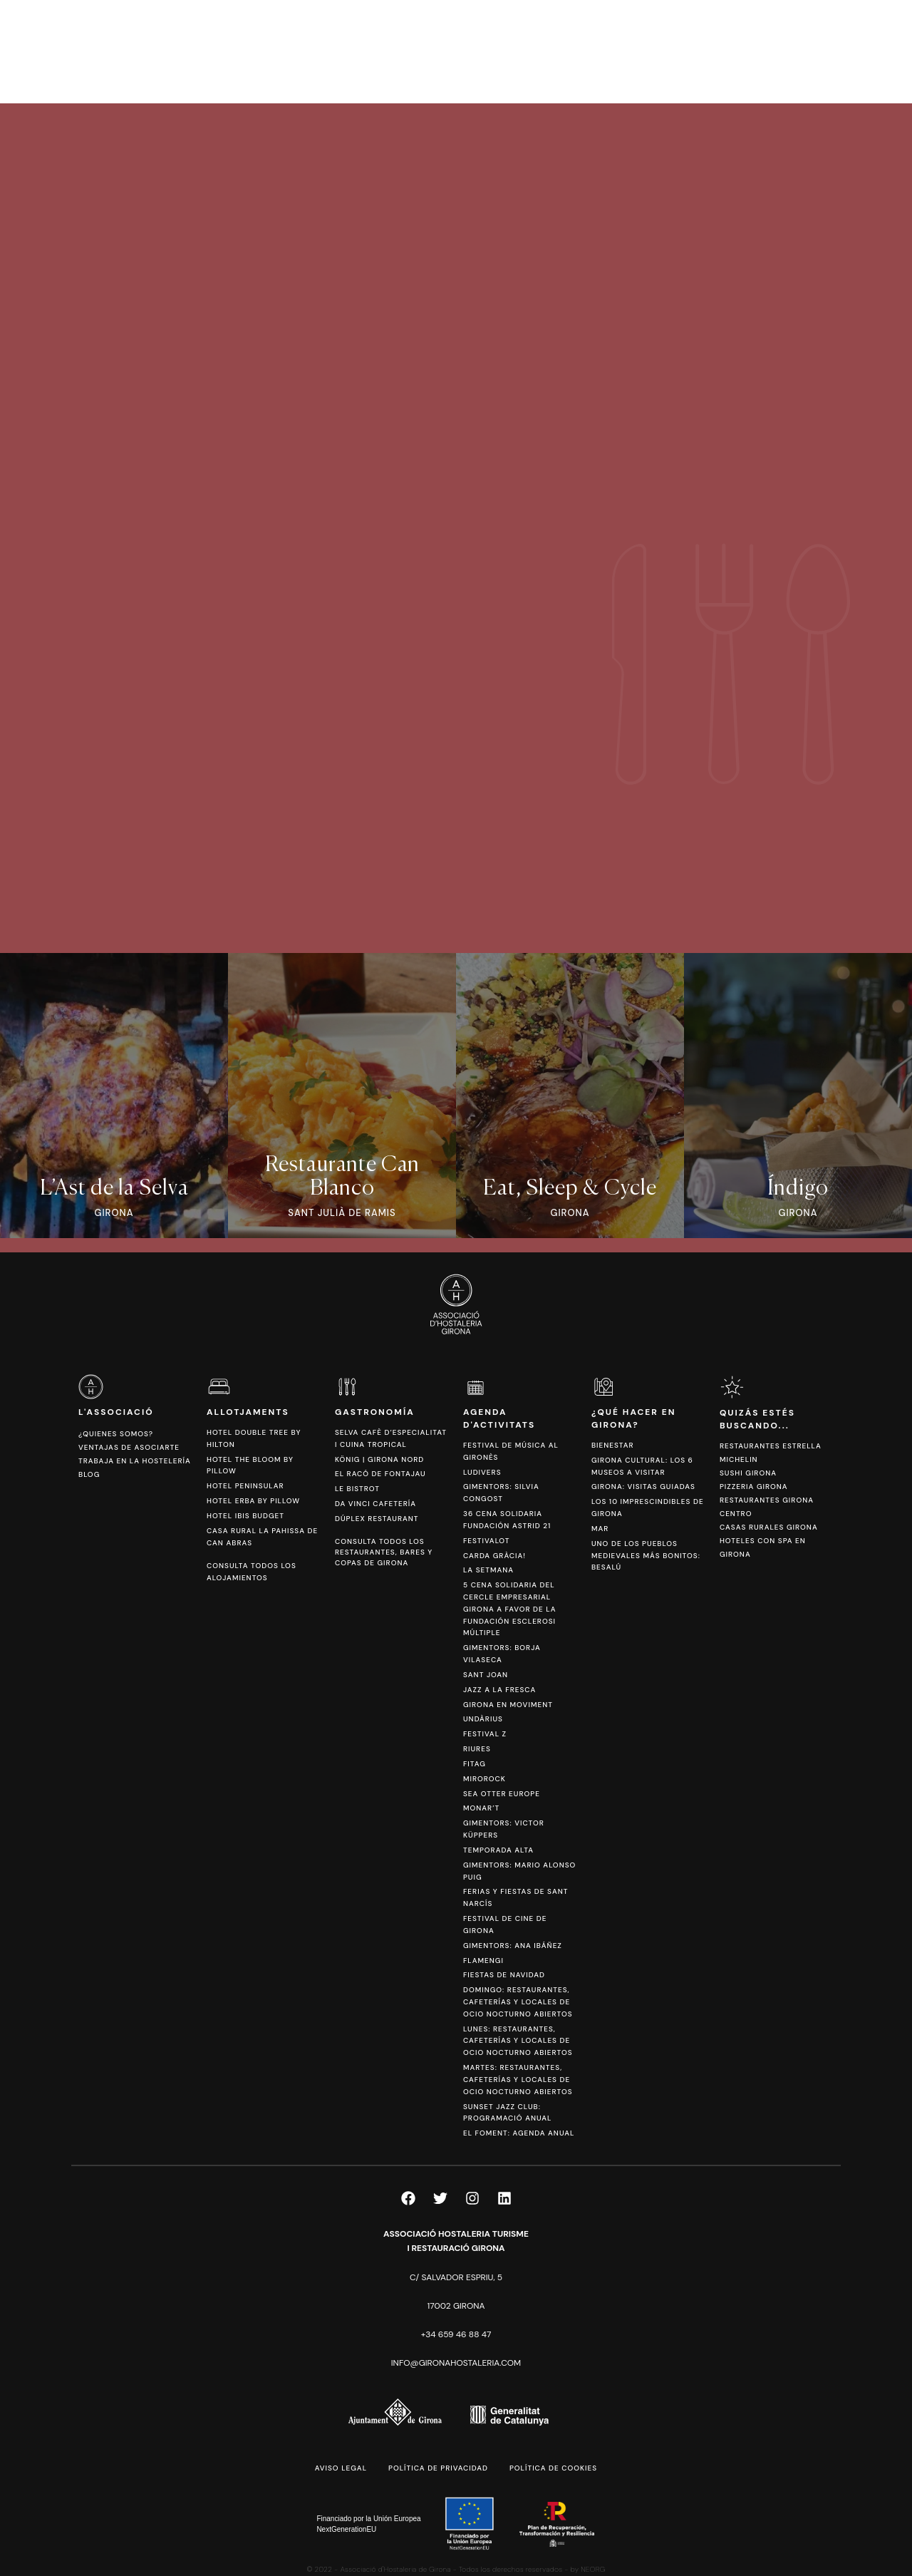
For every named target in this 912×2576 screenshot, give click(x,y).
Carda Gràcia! (494, 1555)
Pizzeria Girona (754, 1486)
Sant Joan (485, 1674)
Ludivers (482, 1472)
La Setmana (488, 1570)
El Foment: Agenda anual (518, 2133)
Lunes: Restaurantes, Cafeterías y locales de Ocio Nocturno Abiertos (518, 2041)
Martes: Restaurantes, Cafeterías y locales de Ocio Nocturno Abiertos (518, 2079)
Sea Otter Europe (501, 1793)
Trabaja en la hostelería (134, 1460)
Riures (477, 1748)
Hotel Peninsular (245, 1485)
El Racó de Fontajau (380, 1473)
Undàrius (483, 1719)
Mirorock (484, 1778)
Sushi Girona (748, 1473)
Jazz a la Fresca (499, 1689)
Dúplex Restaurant (377, 1518)
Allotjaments (248, 1412)
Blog (89, 1474)
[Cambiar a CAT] (819, 51)
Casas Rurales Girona (769, 1527)
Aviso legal (341, 2468)
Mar (599, 1528)
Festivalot (486, 1540)
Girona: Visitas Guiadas (643, 1486)
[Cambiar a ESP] (840, 51)
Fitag (474, 1763)
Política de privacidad (438, 2468)
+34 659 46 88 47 (456, 2334)
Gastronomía (375, 1412)
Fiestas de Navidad (504, 1974)
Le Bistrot (357, 1488)
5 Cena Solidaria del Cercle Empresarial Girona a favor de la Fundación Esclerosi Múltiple (509, 1608)
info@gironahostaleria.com (456, 2363)
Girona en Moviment (508, 1704)
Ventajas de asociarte (129, 1447)
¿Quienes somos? (115, 1433)
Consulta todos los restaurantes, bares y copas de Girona (383, 1552)
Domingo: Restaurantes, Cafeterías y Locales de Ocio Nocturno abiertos (518, 2002)
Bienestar (612, 1445)
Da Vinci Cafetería (375, 1503)
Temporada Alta (498, 1850)
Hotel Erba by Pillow (253, 1500)
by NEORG (588, 2569)
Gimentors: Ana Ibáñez (512, 1945)
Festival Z (485, 1733)
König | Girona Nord (379, 1459)
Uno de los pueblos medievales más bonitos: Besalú (645, 1555)
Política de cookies (553, 2468)
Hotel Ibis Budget (245, 1515)
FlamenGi (483, 1960)
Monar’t (481, 1808)
